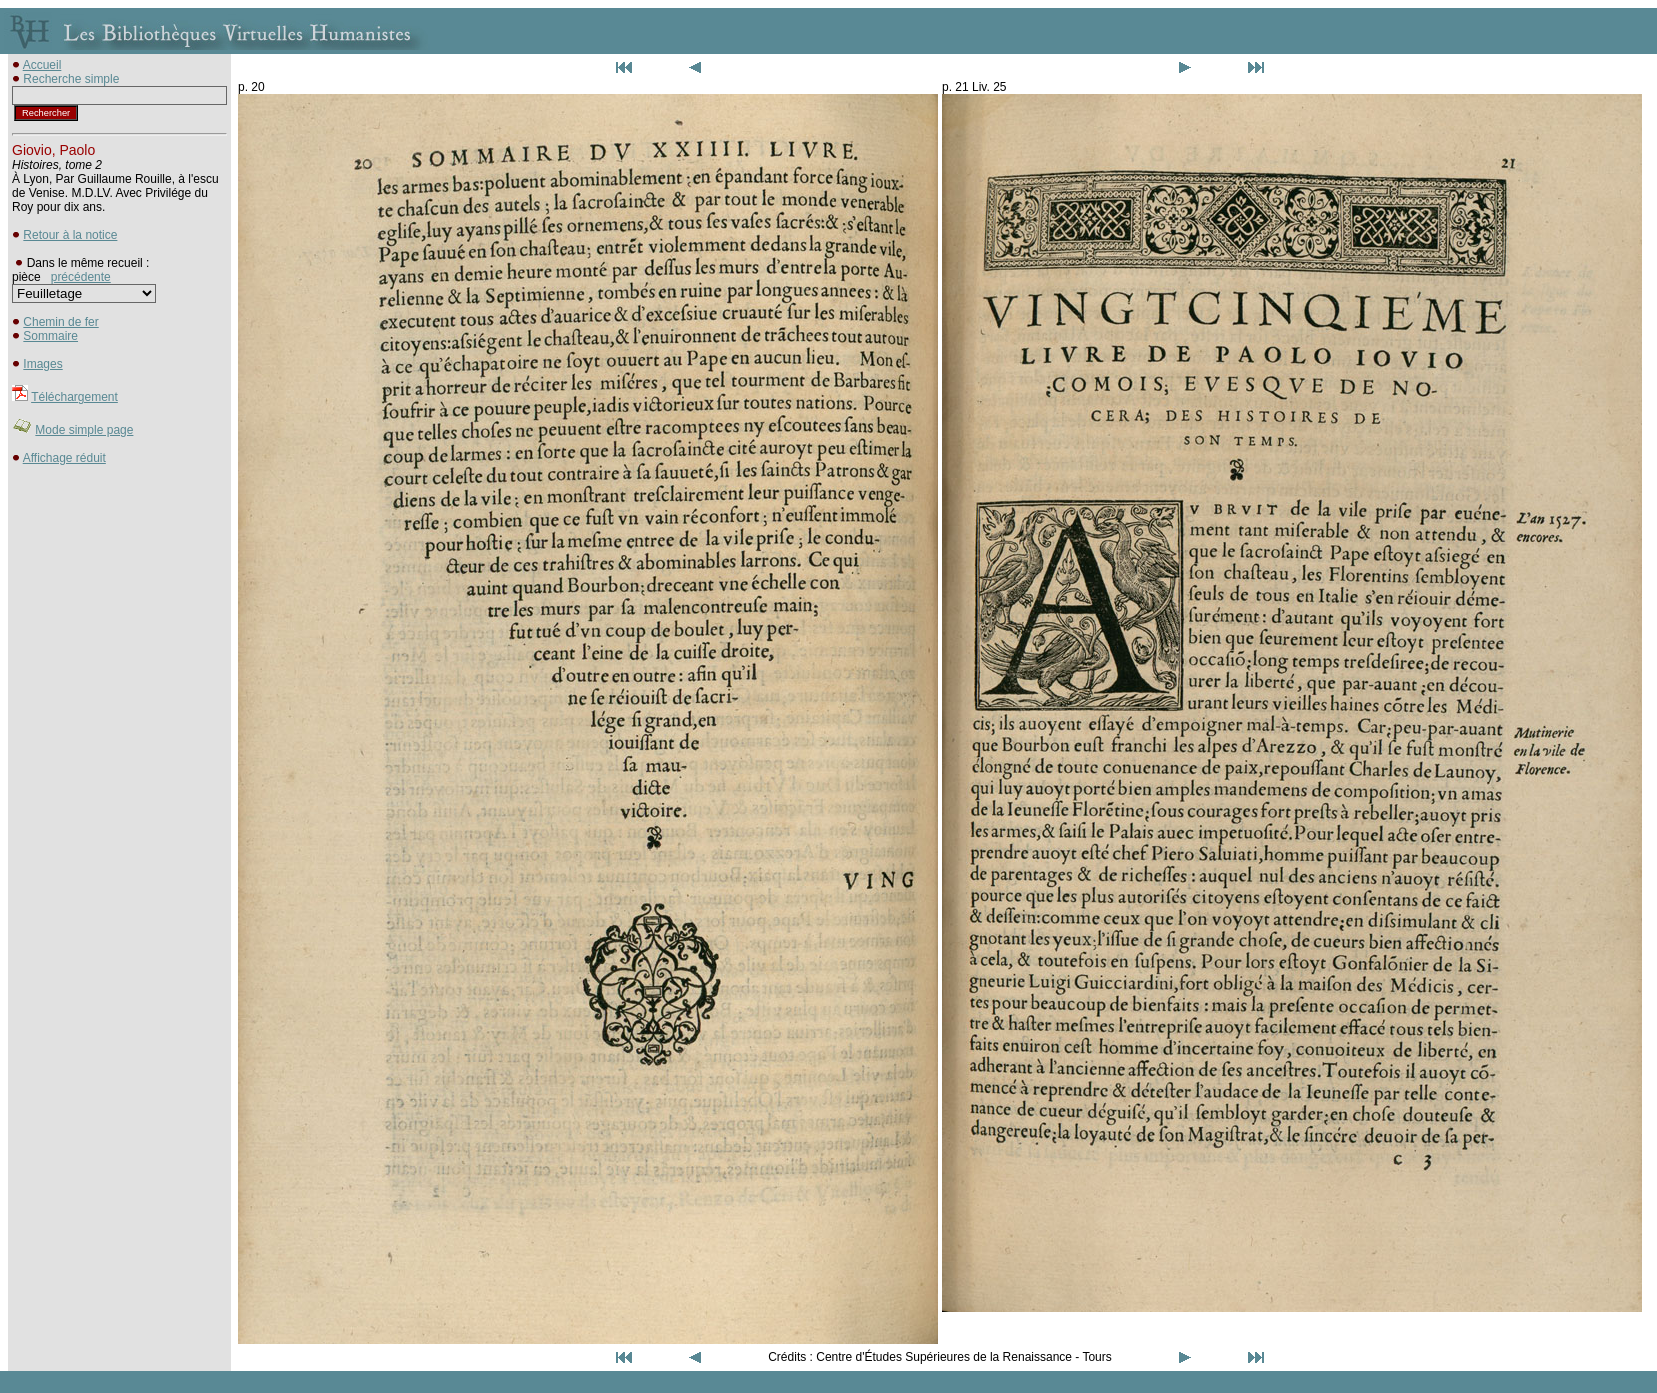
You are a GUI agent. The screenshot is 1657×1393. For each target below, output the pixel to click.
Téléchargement (74, 397)
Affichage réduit (64, 458)
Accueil (42, 65)
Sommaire (50, 336)
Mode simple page (84, 430)
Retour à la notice (70, 235)
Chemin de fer (60, 322)
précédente (81, 277)
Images (42, 364)
